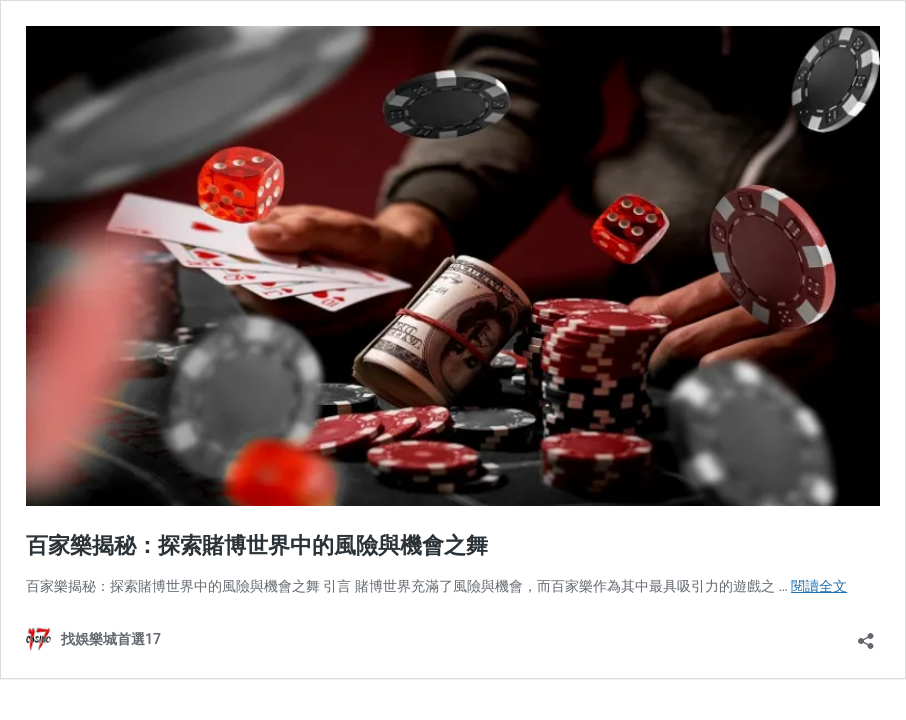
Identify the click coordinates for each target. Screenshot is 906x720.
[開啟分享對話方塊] (866, 634)
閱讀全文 (819, 586)
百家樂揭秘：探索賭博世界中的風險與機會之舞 (257, 545)
